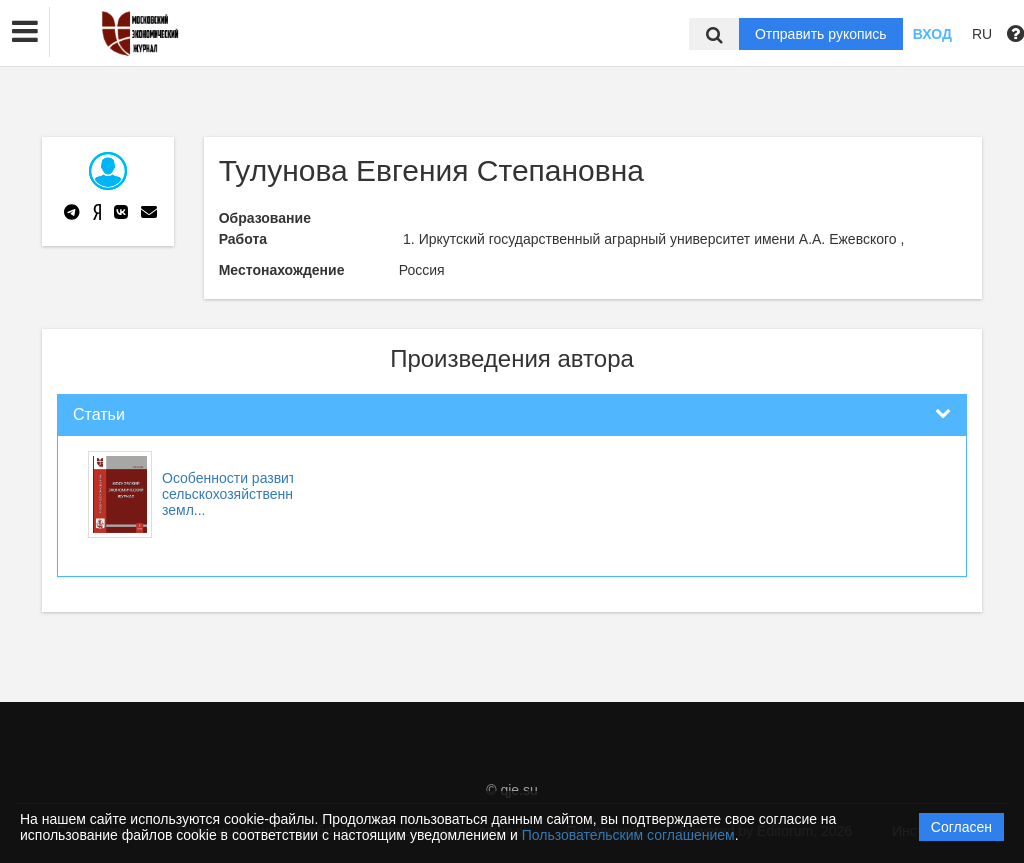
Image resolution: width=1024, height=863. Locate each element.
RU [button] (982, 34)
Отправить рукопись (821, 34)
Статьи (99, 414)
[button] (25, 32)
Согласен (961, 827)
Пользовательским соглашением (628, 835)
